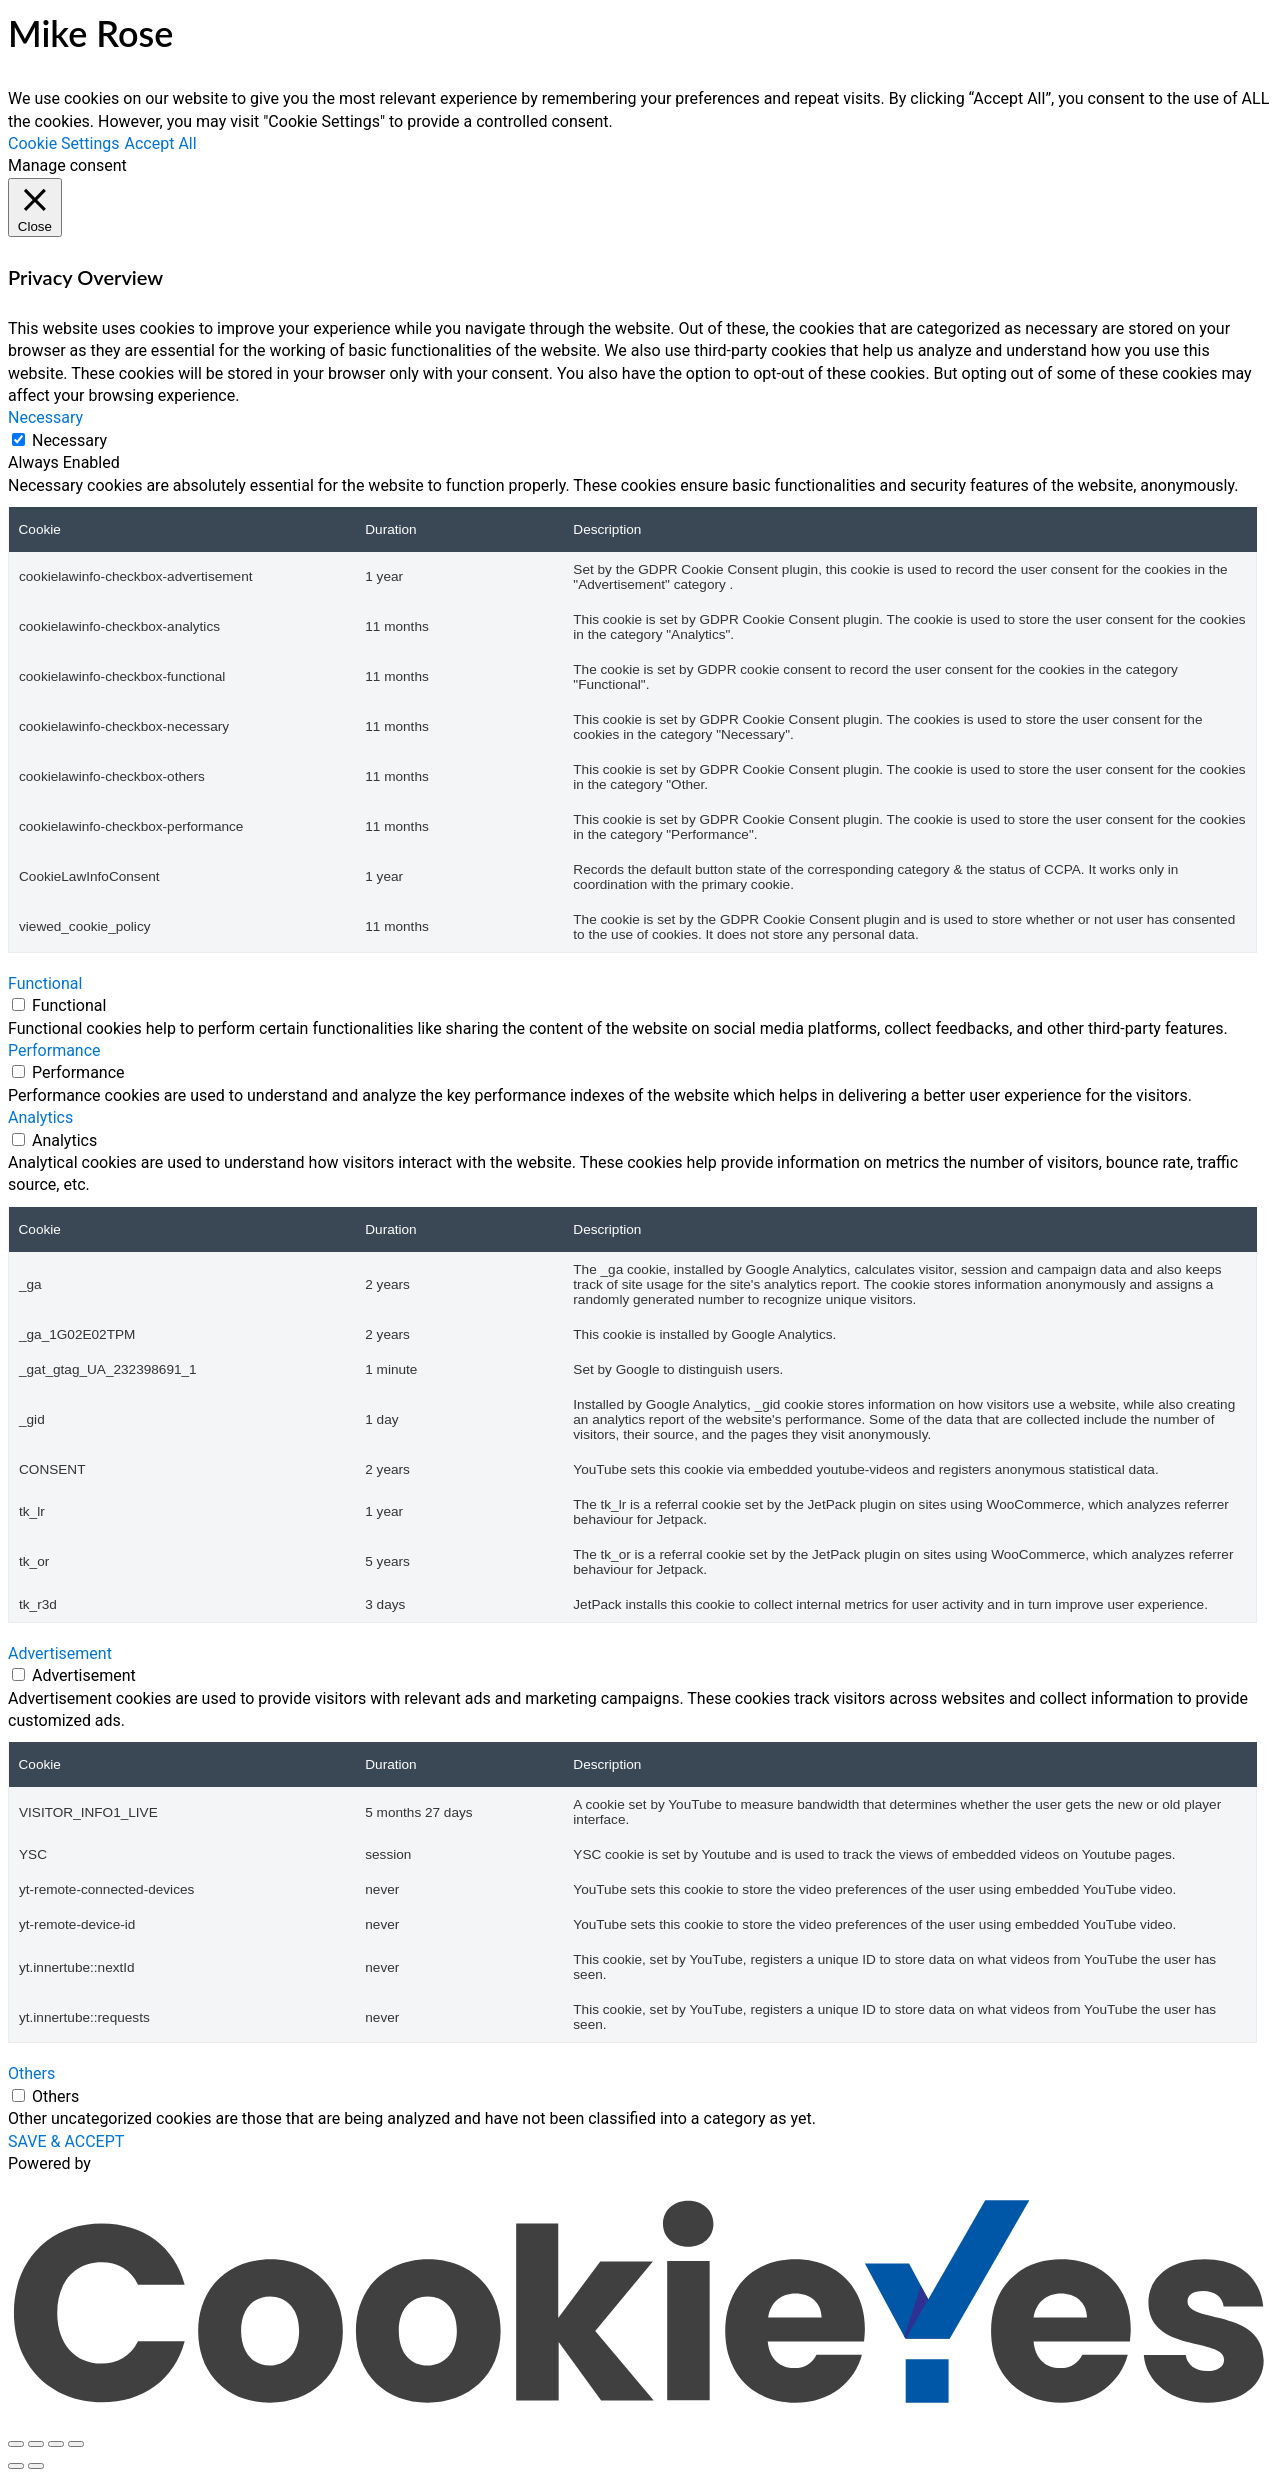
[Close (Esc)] (76, 2444)
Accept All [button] (161, 143)
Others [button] (31, 2073)
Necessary (69, 440)
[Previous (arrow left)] (16, 2466)
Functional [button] (45, 983)
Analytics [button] (40, 1117)
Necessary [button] (45, 417)
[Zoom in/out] (16, 2444)
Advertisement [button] (60, 1653)
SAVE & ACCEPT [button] (66, 2141)
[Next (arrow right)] (36, 2466)
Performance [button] (54, 1050)
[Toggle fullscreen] (36, 2444)
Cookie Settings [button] (64, 143)
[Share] (56, 2444)
